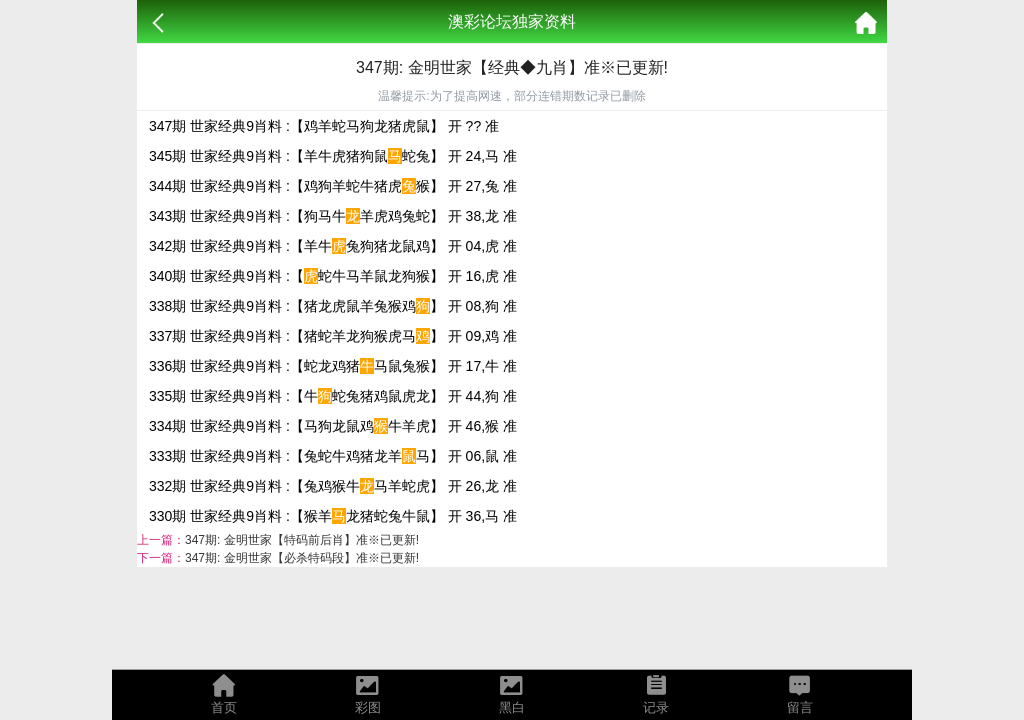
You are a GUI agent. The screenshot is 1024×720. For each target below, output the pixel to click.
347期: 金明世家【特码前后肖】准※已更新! (302, 540)
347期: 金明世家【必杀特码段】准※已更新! (302, 558)
